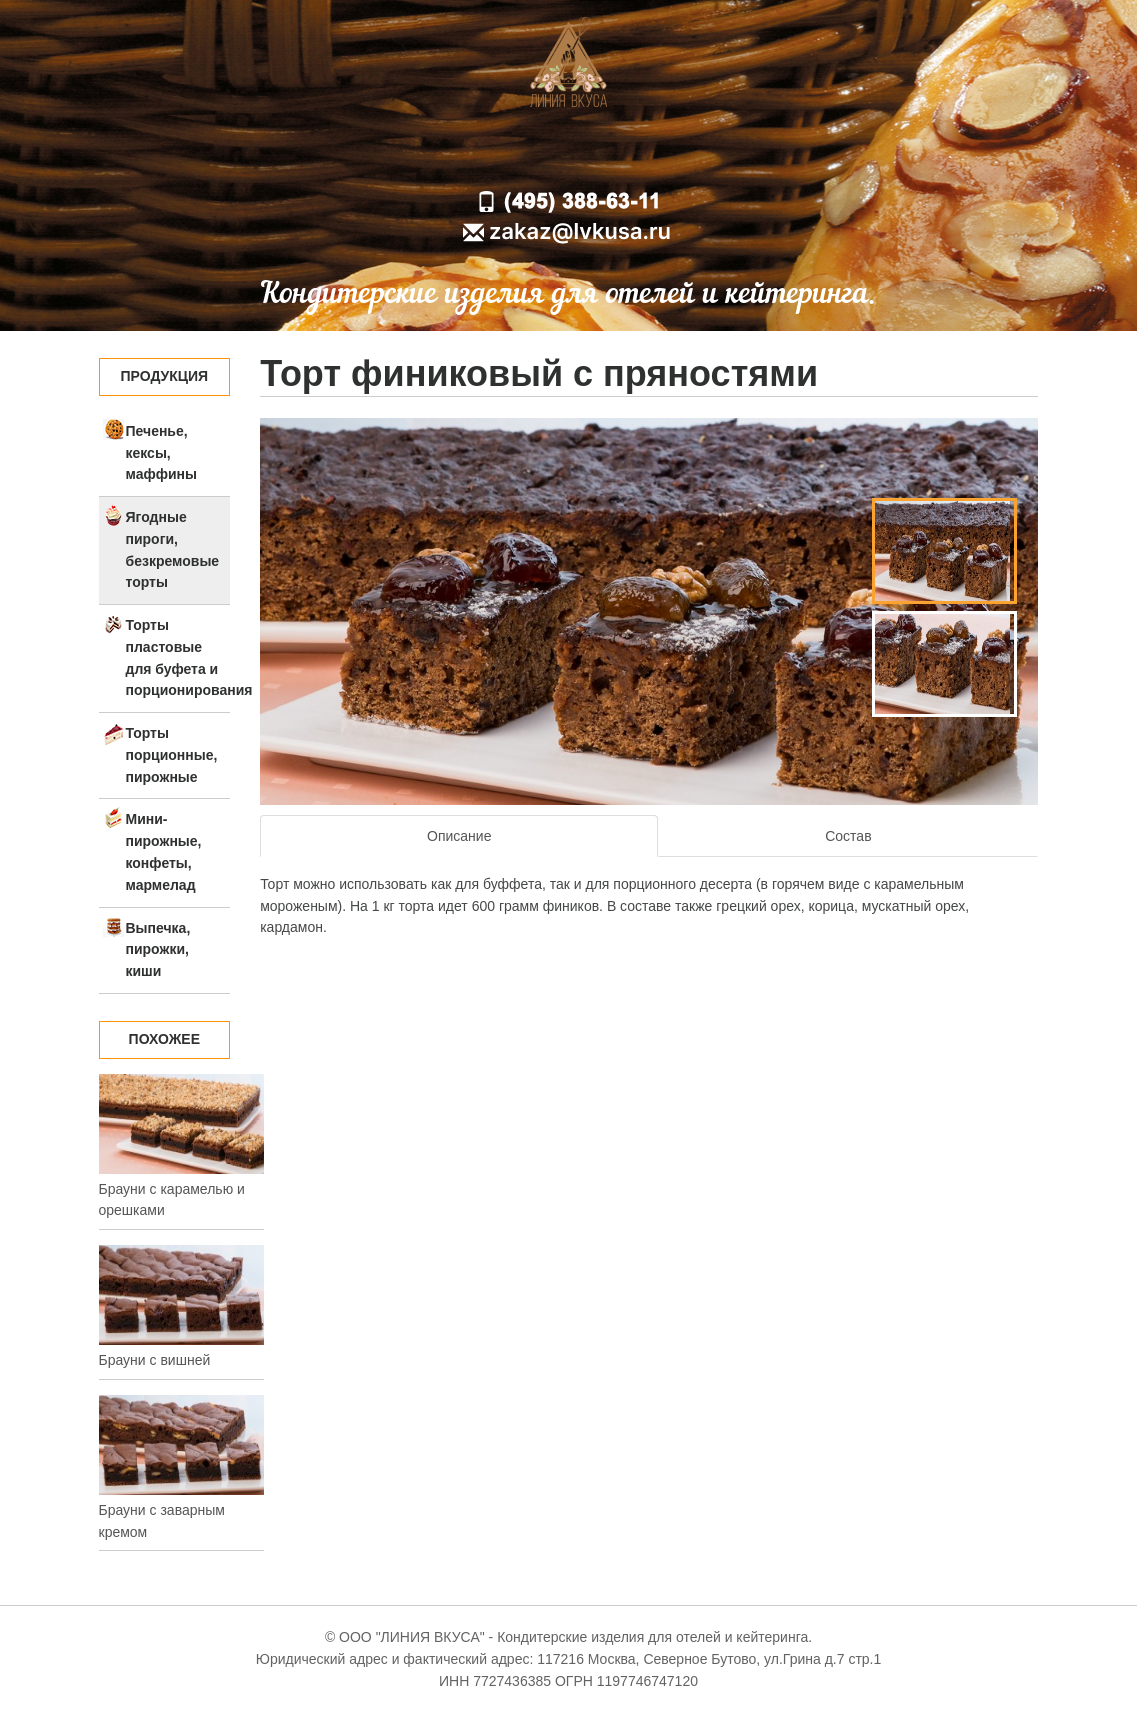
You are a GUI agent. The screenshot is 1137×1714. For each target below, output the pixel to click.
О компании (515, 153)
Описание (459, 836)
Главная (411, 153)
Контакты (721, 153)
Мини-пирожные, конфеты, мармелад (164, 851)
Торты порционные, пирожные (172, 755)
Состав (848, 836)
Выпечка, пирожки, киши (158, 950)
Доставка (622, 153)
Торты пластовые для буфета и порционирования (178, 657)
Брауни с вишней (155, 1360)
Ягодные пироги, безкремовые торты (173, 549)
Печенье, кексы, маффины (161, 453)
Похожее (164, 1039)
